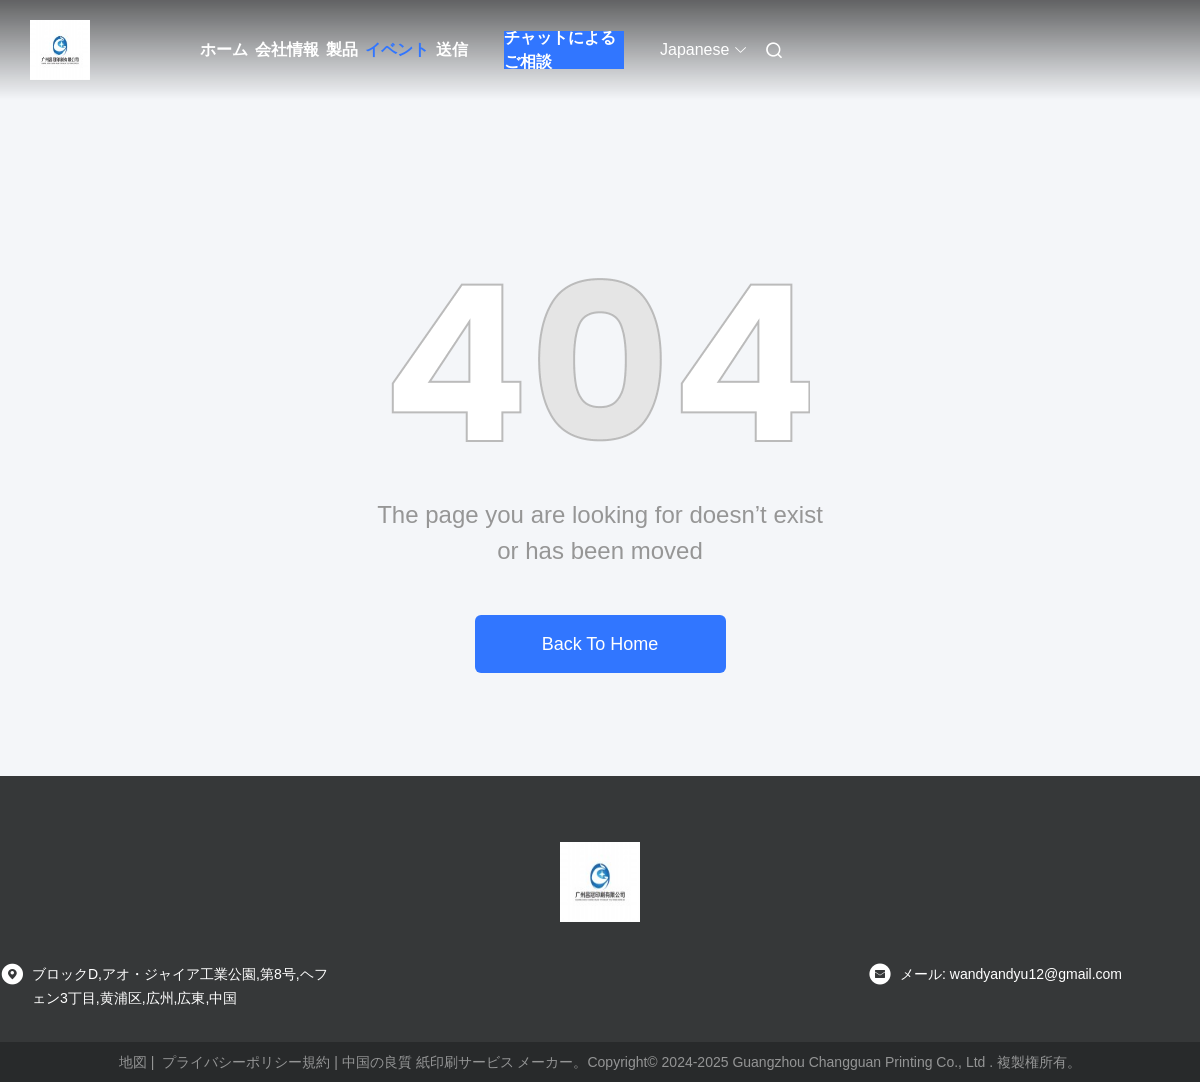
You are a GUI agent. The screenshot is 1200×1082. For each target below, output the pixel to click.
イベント (397, 49)
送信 (452, 49)
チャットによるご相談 (560, 50)
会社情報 (287, 49)
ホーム (224, 49)
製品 (342, 49)
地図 (133, 1062)
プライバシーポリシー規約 (246, 1062)
